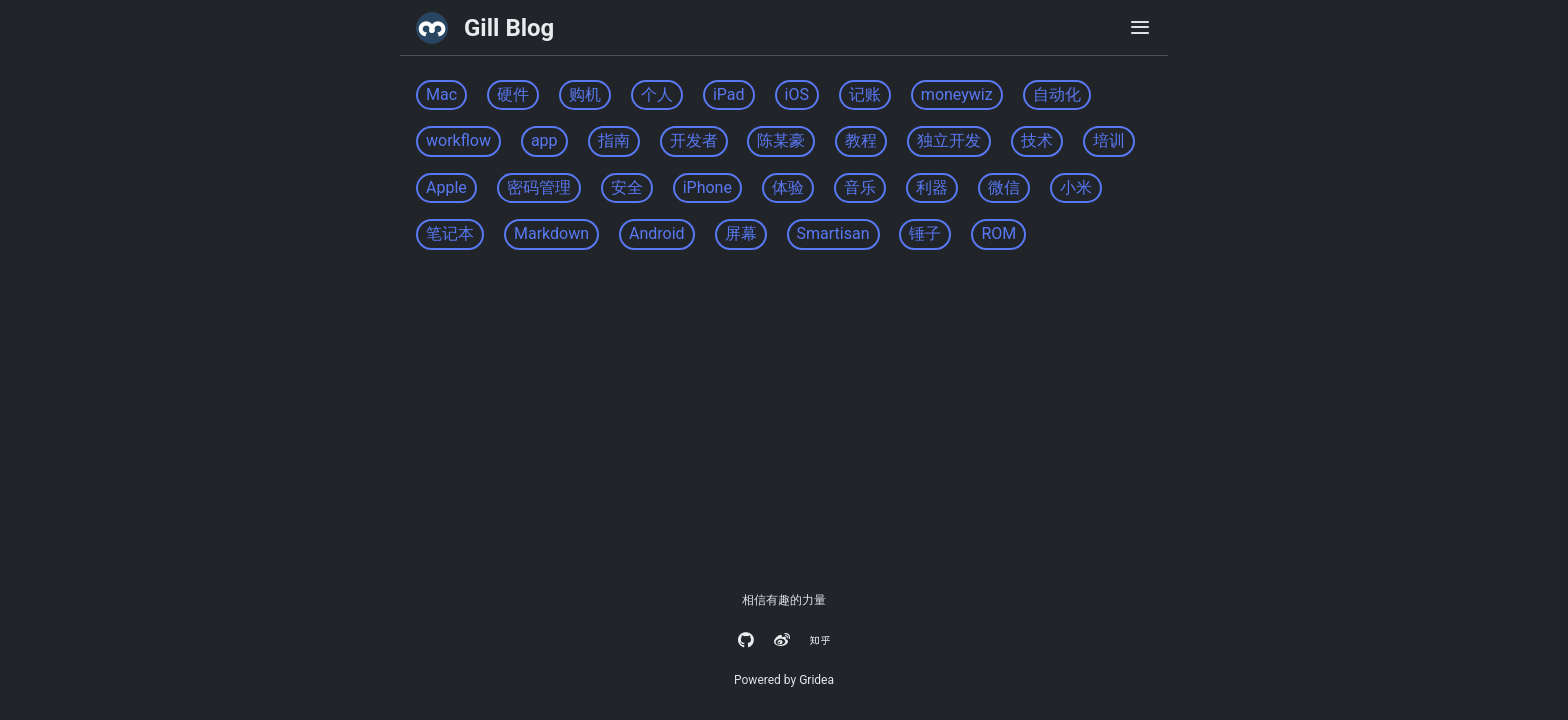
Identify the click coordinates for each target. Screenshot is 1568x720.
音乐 (860, 187)
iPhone (707, 187)
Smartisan (833, 233)
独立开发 (949, 140)
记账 (865, 94)
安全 (627, 187)
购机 (585, 94)
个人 (657, 94)
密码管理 (539, 187)
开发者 (694, 140)
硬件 (513, 94)
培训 (1109, 140)
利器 (932, 187)
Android (657, 233)
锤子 (925, 233)
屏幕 (741, 233)
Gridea (816, 680)
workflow (458, 140)
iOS (797, 94)
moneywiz (957, 94)
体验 (788, 187)
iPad (729, 94)
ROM (998, 233)
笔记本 (450, 233)
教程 (861, 140)
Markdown (551, 233)
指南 (614, 140)
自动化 (1057, 94)
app (544, 140)
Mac (441, 94)
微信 (1004, 187)
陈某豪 (781, 140)
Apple (446, 187)
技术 (1037, 140)
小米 (1076, 187)
